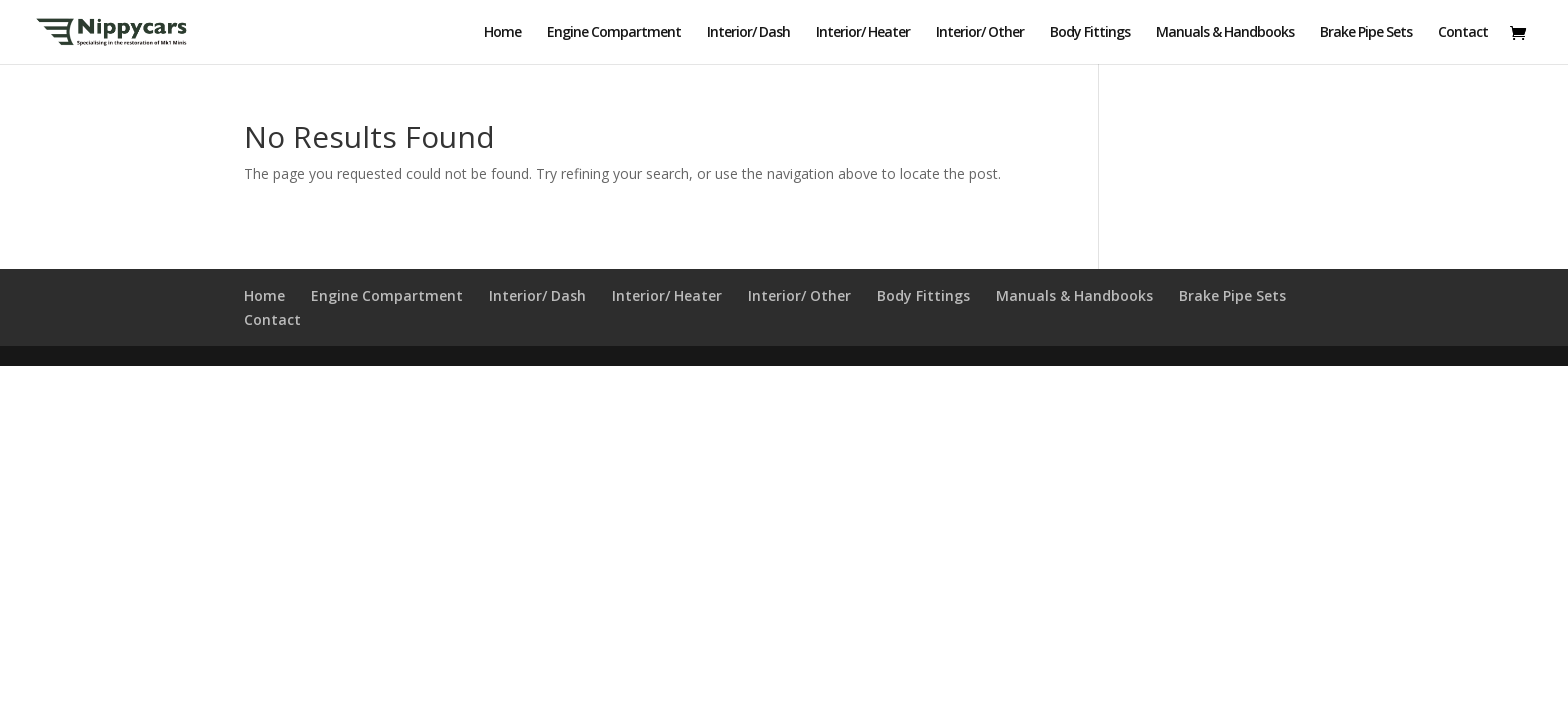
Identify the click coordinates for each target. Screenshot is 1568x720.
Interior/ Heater (863, 33)
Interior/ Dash (748, 33)
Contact (1463, 33)
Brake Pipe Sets (1366, 33)
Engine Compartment (614, 33)
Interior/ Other (980, 33)
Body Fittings (1090, 33)
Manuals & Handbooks (1225, 33)
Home (502, 33)
